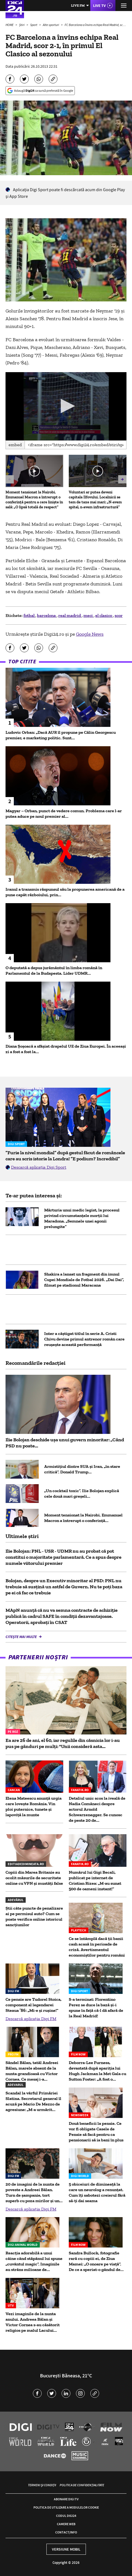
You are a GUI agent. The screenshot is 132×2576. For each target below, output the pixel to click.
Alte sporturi (51, 25)
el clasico (104, 615)
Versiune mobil (66, 2549)
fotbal (29, 615)
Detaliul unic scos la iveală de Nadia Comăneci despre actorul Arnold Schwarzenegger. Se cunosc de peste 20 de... (97, 1809)
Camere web (66, 2524)
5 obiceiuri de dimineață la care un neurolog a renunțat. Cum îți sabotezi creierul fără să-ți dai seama (97, 2192)
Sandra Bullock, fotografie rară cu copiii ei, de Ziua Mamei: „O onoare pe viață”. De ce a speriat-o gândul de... (96, 2261)
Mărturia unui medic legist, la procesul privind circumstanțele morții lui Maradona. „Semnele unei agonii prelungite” (82, 1218)
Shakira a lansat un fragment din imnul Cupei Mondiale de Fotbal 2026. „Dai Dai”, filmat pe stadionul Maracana (84, 1279)
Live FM (78, 5)
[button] (66, 406)
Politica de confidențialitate (82, 2485)
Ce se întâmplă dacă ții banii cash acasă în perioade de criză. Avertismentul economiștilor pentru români (97, 1947)
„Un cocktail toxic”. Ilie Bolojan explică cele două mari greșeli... (81, 1493)
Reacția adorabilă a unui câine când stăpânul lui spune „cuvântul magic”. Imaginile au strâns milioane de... (34, 2261)
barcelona (47, 615)
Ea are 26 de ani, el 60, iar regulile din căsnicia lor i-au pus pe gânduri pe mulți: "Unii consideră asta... (63, 1743)
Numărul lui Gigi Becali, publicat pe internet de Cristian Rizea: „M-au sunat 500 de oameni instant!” (95, 1880)
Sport (34, 25)
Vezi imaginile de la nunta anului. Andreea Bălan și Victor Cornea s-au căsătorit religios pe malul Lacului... (33, 2322)
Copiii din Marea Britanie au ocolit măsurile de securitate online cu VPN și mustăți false (34, 1878)
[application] (66, 406)
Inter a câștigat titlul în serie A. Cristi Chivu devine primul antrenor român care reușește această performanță (84, 1339)
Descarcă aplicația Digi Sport (38, 1167)
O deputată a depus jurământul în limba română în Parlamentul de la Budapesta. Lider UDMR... (54, 970)
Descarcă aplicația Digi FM (31, 2018)
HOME (10, 25)
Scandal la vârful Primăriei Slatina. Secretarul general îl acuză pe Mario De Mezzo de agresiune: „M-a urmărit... (33, 2101)
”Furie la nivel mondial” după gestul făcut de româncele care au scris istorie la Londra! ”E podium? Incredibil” (65, 1156)
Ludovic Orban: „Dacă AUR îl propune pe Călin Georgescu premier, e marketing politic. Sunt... (61, 735)
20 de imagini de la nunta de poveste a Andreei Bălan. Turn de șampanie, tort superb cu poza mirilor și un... (34, 2192)
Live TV (99, 5)
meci (88, 615)
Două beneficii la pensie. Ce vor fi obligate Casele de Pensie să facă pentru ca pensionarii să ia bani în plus (96, 2132)
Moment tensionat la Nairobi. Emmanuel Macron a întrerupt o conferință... (83, 1517)
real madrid (70, 615)
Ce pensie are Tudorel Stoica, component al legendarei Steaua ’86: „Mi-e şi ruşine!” (34, 2005)
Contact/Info (66, 2532)
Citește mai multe (22, 1636)
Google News (90, 634)
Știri (22, 25)
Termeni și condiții (42, 2485)
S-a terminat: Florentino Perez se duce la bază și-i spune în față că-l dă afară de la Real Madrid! (96, 2007)
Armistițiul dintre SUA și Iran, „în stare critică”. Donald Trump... (82, 1469)
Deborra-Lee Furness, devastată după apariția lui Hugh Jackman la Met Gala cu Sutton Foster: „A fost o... (97, 2071)
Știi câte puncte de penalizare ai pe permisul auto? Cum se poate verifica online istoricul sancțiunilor (34, 1916)
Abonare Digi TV (66, 2499)
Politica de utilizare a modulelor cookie (66, 2507)
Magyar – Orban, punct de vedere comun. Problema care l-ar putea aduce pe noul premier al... (64, 813)
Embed (15, 444)
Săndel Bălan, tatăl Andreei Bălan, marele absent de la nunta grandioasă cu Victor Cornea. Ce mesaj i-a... (32, 2071)
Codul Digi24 (66, 2516)
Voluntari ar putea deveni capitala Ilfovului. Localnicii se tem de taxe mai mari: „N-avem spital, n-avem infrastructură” (95, 499)
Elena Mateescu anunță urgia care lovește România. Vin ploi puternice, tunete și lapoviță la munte (34, 1806)
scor (119, 615)
